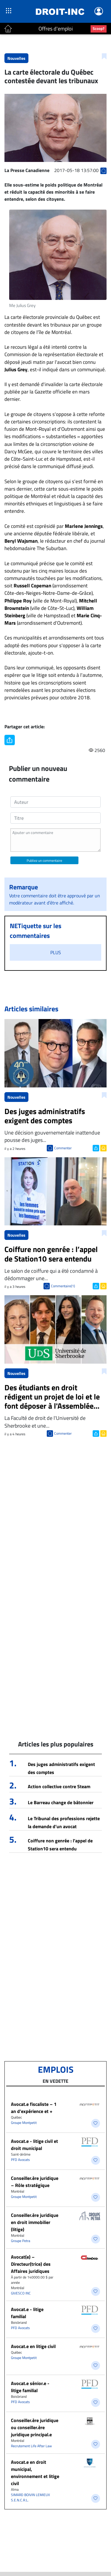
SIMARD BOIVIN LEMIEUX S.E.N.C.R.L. (30, 2497)
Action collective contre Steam (59, 1786)
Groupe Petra (20, 2241)
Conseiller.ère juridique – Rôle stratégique (34, 2182)
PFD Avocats (20, 2159)
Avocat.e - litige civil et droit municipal (34, 2145)
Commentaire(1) (63, 1286)
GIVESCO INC (21, 2293)
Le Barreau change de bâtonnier (61, 1802)
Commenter (63, 1148)
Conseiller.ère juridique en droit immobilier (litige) (34, 2222)
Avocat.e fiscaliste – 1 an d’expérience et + (34, 2108)
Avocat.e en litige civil (33, 2346)
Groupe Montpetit (24, 2122)
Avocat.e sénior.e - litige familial (30, 2387)
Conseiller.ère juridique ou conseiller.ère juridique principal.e (34, 2427)
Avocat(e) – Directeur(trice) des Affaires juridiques (31, 2264)
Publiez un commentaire (44, 860)
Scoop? (98, 28)
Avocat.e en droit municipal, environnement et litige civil (35, 2472)
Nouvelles (16, 58)
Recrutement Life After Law (31, 2446)
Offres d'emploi (55, 29)
